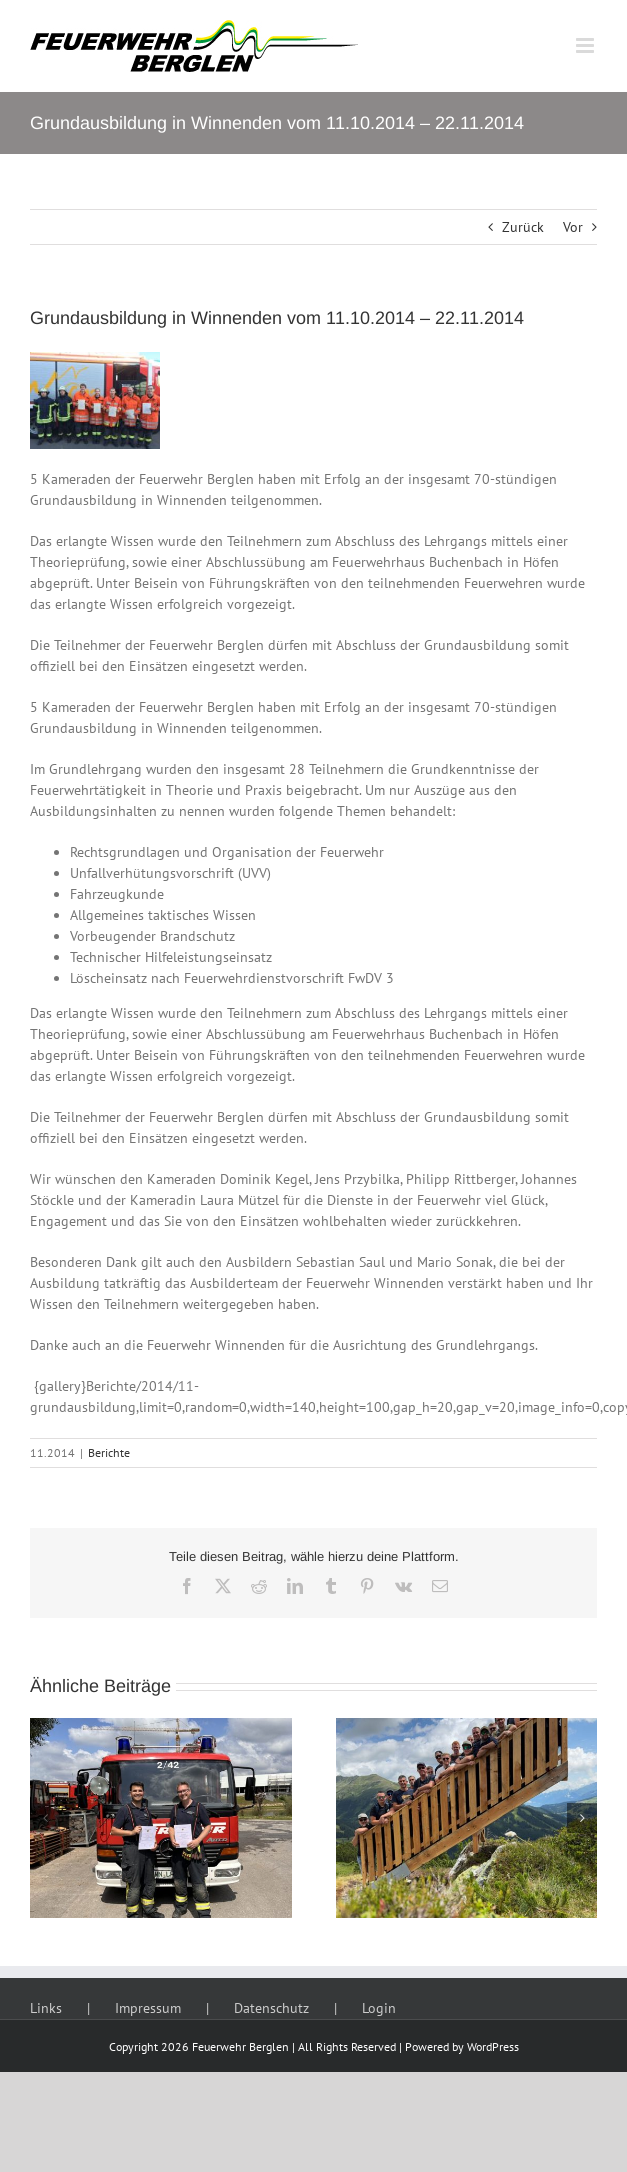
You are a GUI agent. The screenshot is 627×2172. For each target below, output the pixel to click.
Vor (573, 227)
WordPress (493, 2046)
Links (46, 2008)
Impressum (148, 2008)
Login (379, 2008)
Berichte (109, 1452)
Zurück (523, 227)
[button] (45, 1818)
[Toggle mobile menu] (586, 45)
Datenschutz (271, 2008)
